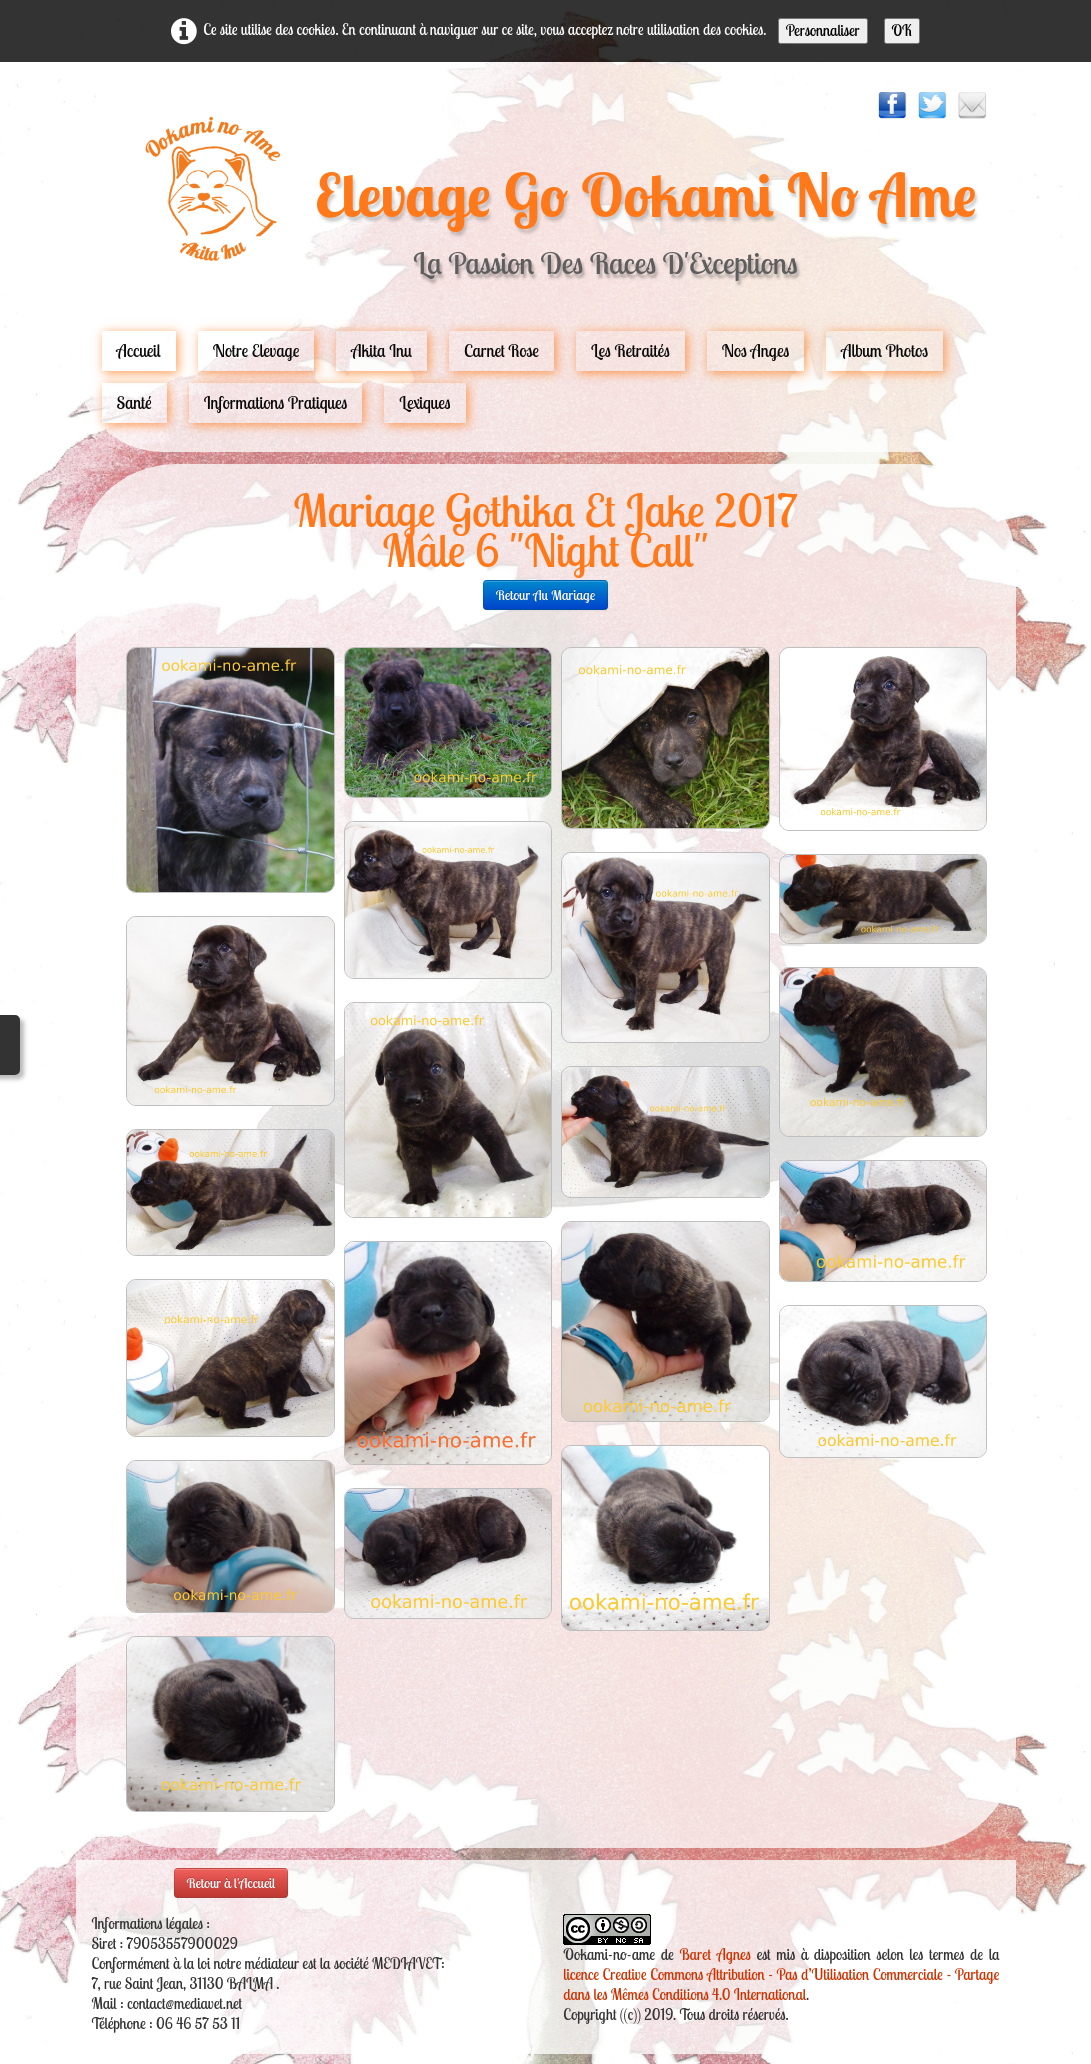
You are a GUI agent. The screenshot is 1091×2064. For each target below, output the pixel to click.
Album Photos (884, 350)
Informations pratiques (276, 402)
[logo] (545, 207)
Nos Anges (756, 350)
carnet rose (501, 350)
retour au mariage (546, 595)
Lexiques (424, 402)
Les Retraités (630, 350)
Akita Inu (381, 350)
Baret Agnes (715, 1954)
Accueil (139, 350)
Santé (134, 402)
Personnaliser (823, 30)
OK (902, 30)
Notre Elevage (256, 350)
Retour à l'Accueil (231, 1883)
